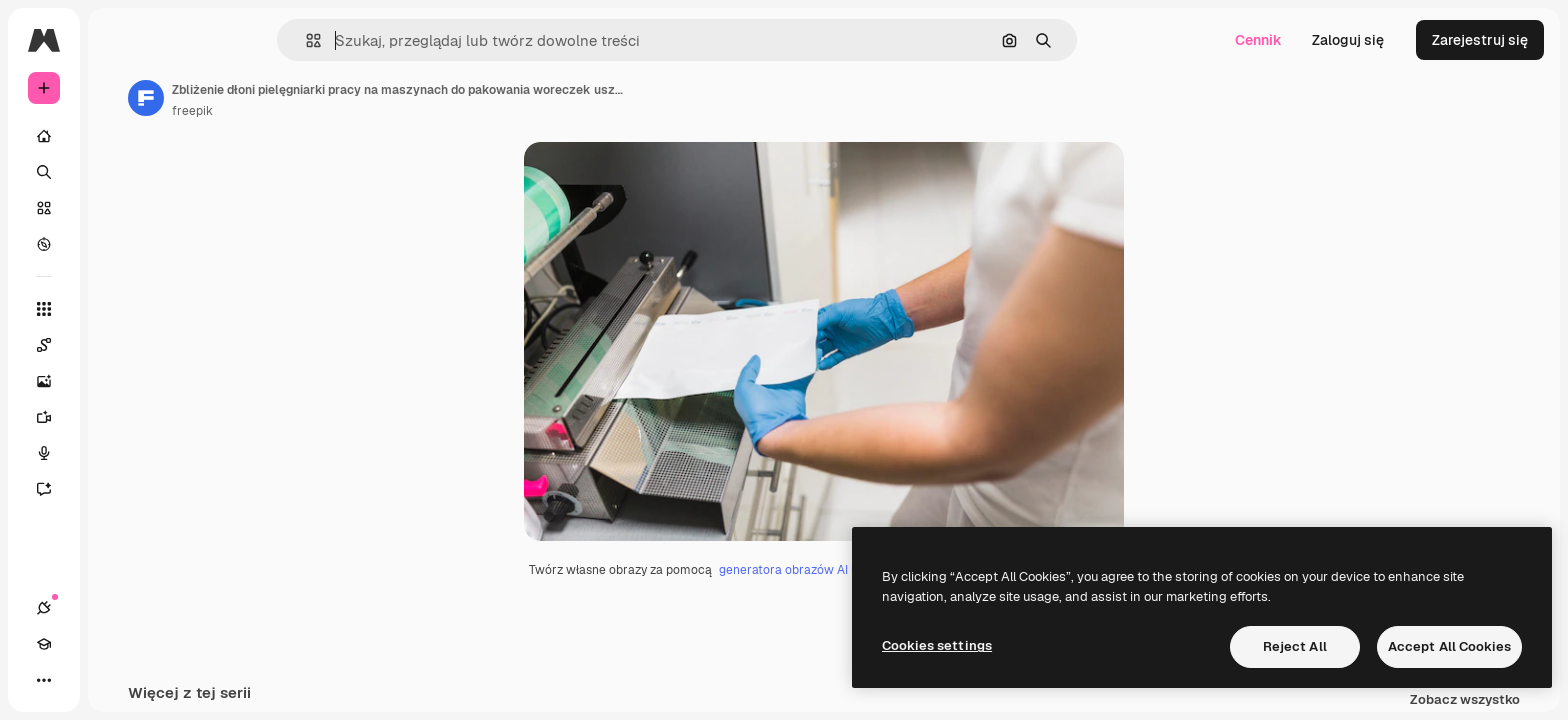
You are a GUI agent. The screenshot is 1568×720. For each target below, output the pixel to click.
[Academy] (80, 680)
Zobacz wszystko (1465, 700)
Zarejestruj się (1480, 40)
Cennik (1258, 40)
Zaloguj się (1348, 40)
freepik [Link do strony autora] (344, 111)
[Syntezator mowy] (120, 453)
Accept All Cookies (1449, 646)
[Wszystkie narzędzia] (120, 309)
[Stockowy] (120, 208)
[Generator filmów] (120, 417)
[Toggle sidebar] (196, 40)
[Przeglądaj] (120, 244)
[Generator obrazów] (120, 381)
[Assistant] (120, 489)
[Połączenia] (44, 680)
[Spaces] (120, 345)
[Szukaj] (120, 172)
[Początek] (120, 136)
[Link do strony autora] (298, 98)
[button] (381, 40)
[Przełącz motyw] (116, 680)
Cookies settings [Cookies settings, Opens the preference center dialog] (937, 645)
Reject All (1295, 646)
